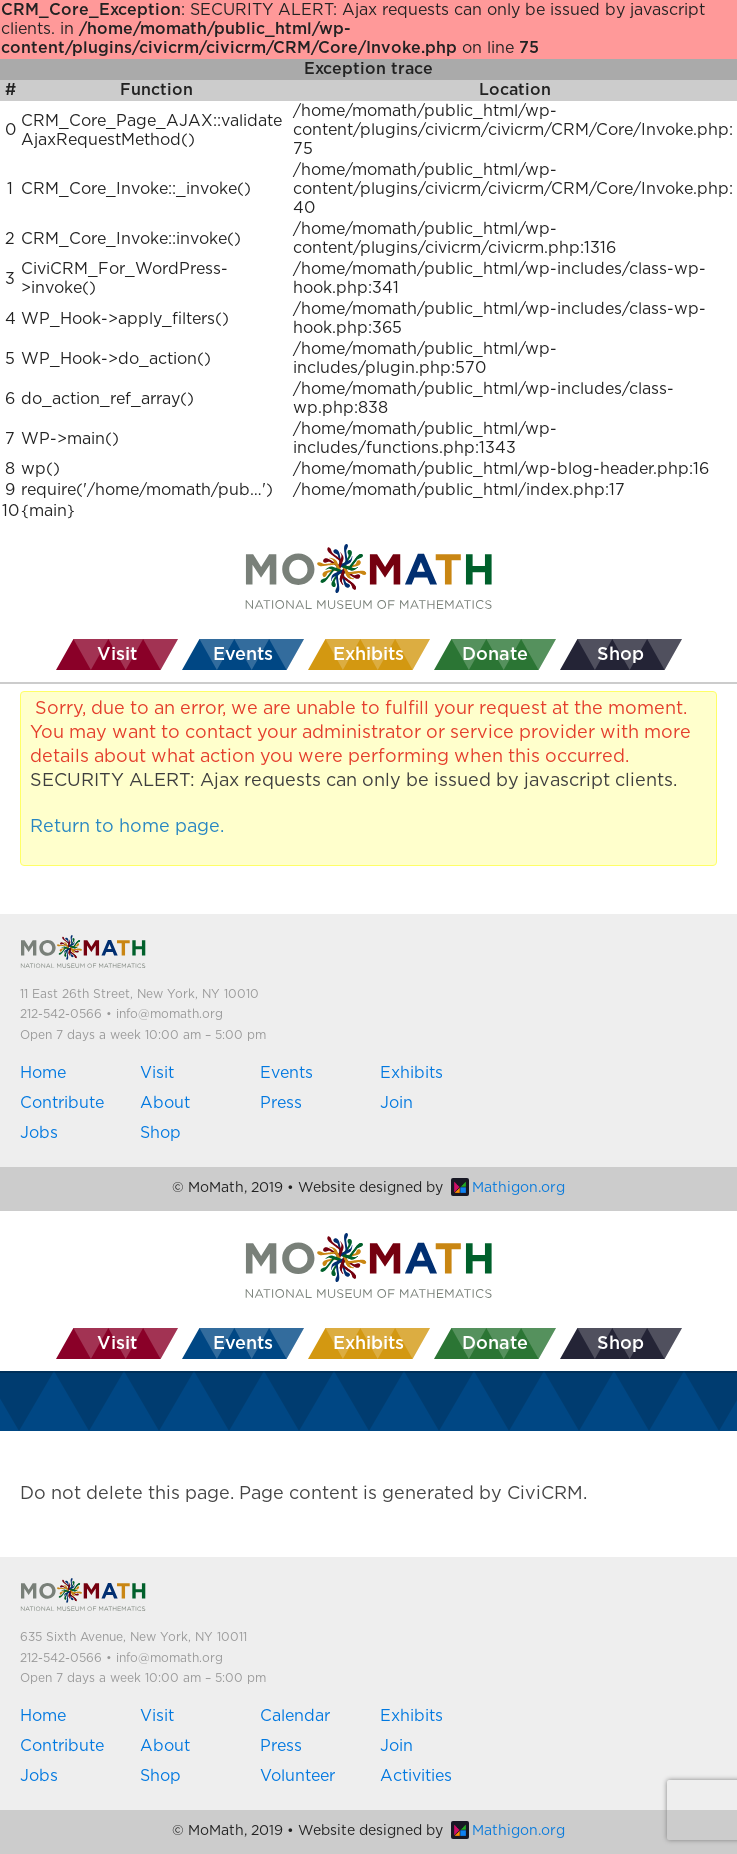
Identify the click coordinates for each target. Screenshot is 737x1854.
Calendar (295, 1716)
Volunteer (297, 1776)
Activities (416, 1776)
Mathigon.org (508, 1188)
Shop (160, 1133)
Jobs (39, 1133)
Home (43, 1073)
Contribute (62, 1103)
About (165, 1103)
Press (281, 1103)
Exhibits (411, 1073)
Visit (157, 1073)
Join (396, 1103)
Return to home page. (127, 827)
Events (286, 1073)
